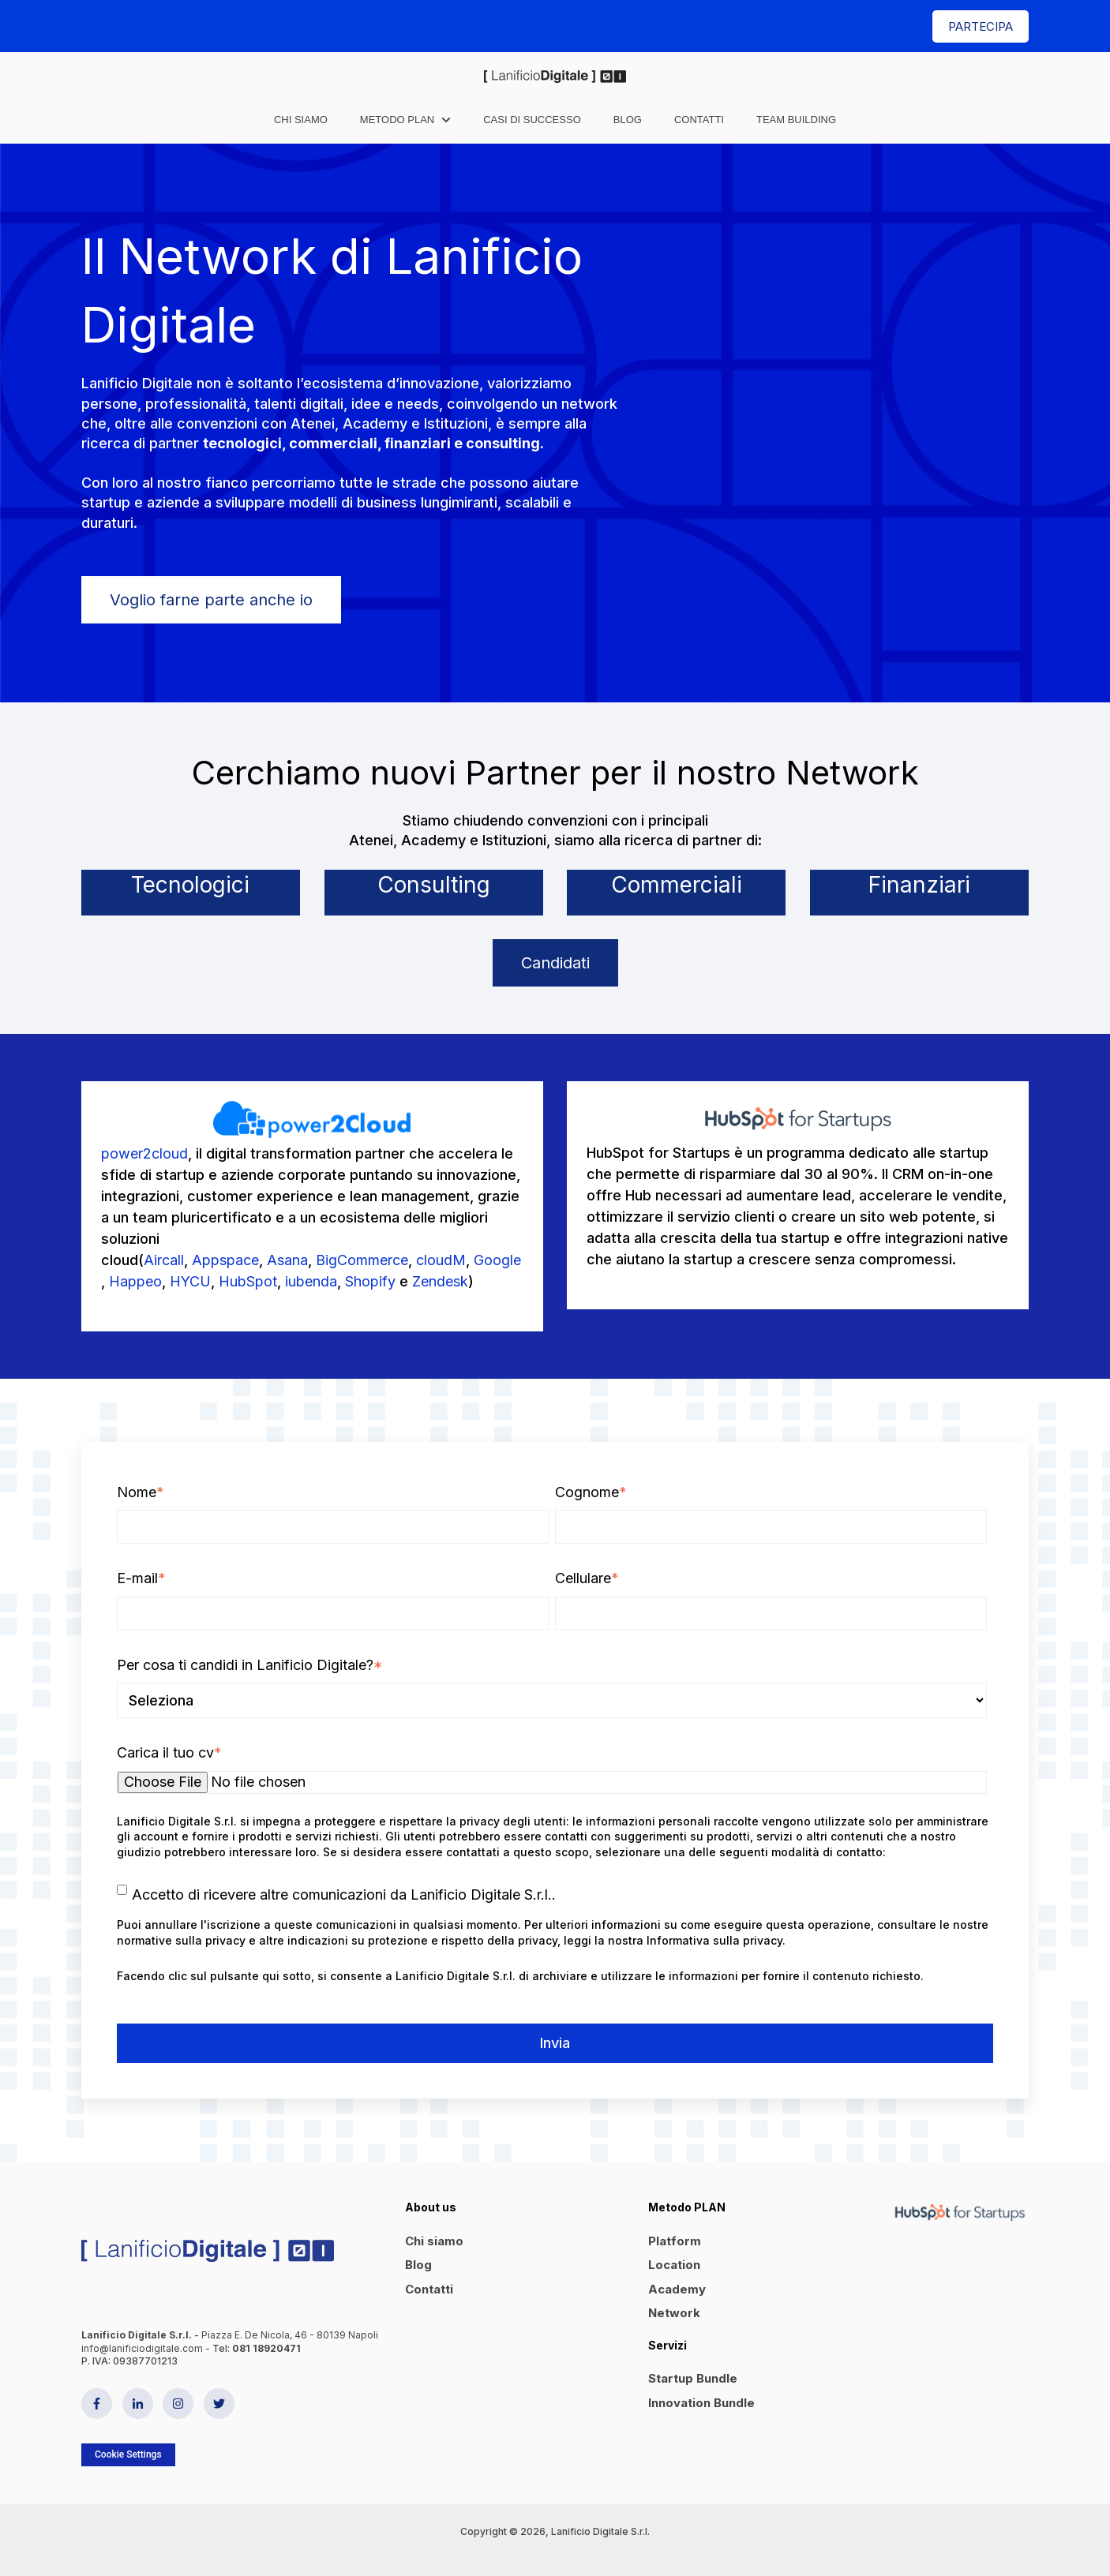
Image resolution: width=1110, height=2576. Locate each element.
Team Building (796, 119)
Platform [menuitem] (674, 2240)
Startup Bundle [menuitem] (692, 2378)
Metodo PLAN (397, 119)
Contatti (699, 119)
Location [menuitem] (674, 2264)
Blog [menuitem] (418, 2264)
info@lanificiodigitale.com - (146, 2348)
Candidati (555, 962)
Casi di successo (532, 119)
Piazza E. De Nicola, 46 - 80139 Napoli (289, 2335)
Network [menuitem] (674, 2312)
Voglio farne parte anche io (211, 599)
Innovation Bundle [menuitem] (701, 2402)
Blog (627, 119)
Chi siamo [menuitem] (434, 2240)
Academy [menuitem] (677, 2289)
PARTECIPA (980, 26)
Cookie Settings (128, 2454)
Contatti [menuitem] (429, 2289)
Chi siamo (301, 119)
